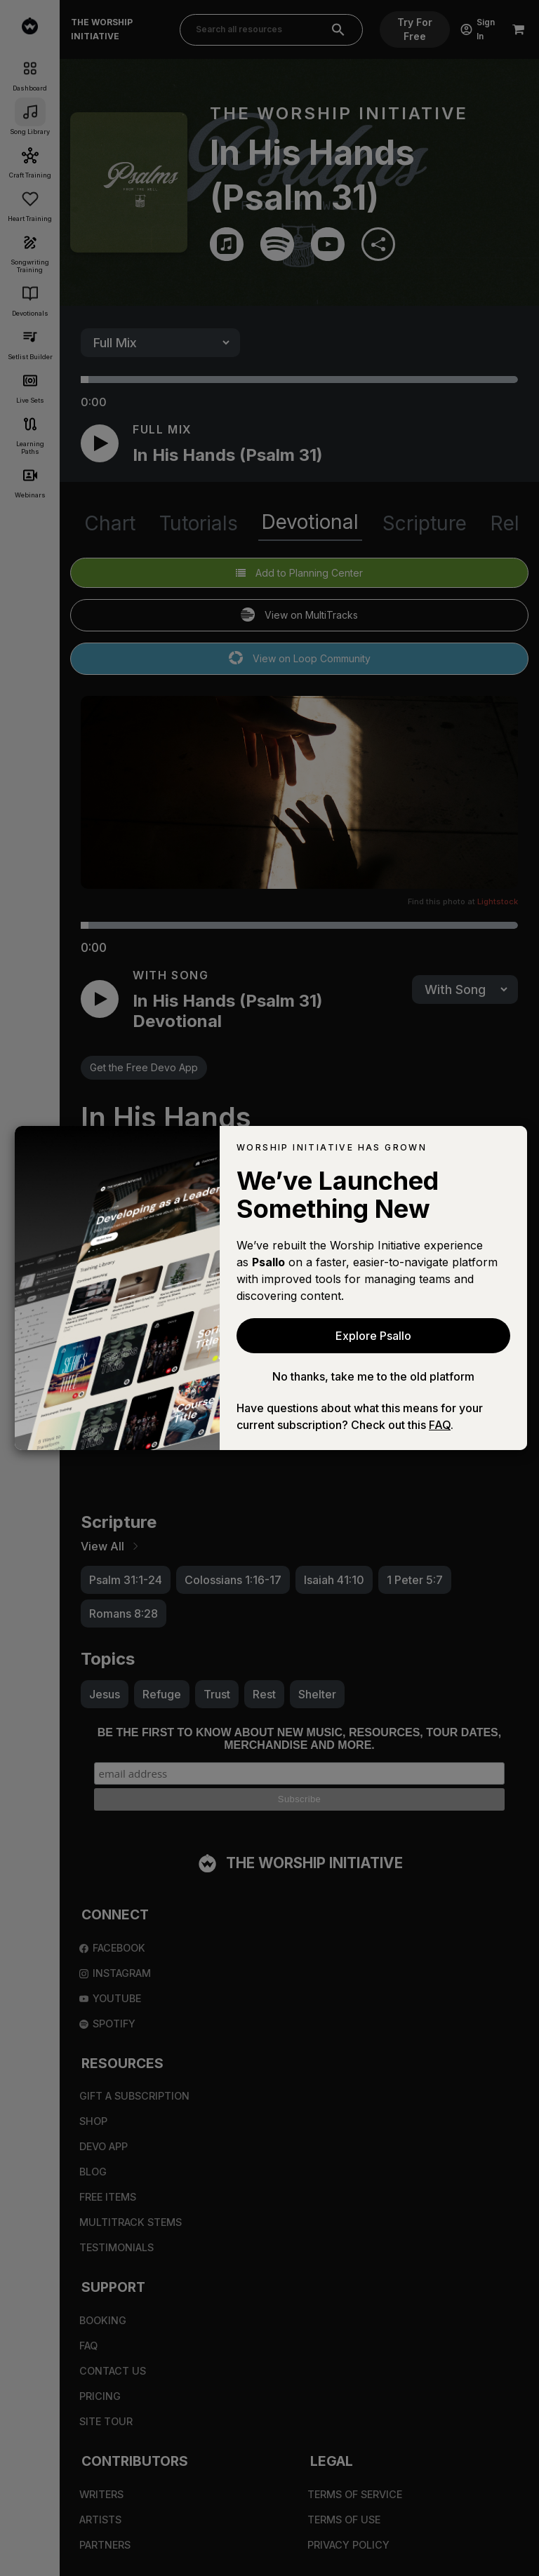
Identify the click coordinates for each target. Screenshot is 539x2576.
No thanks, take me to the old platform (373, 1376)
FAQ (440, 1425)
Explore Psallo (373, 1336)
